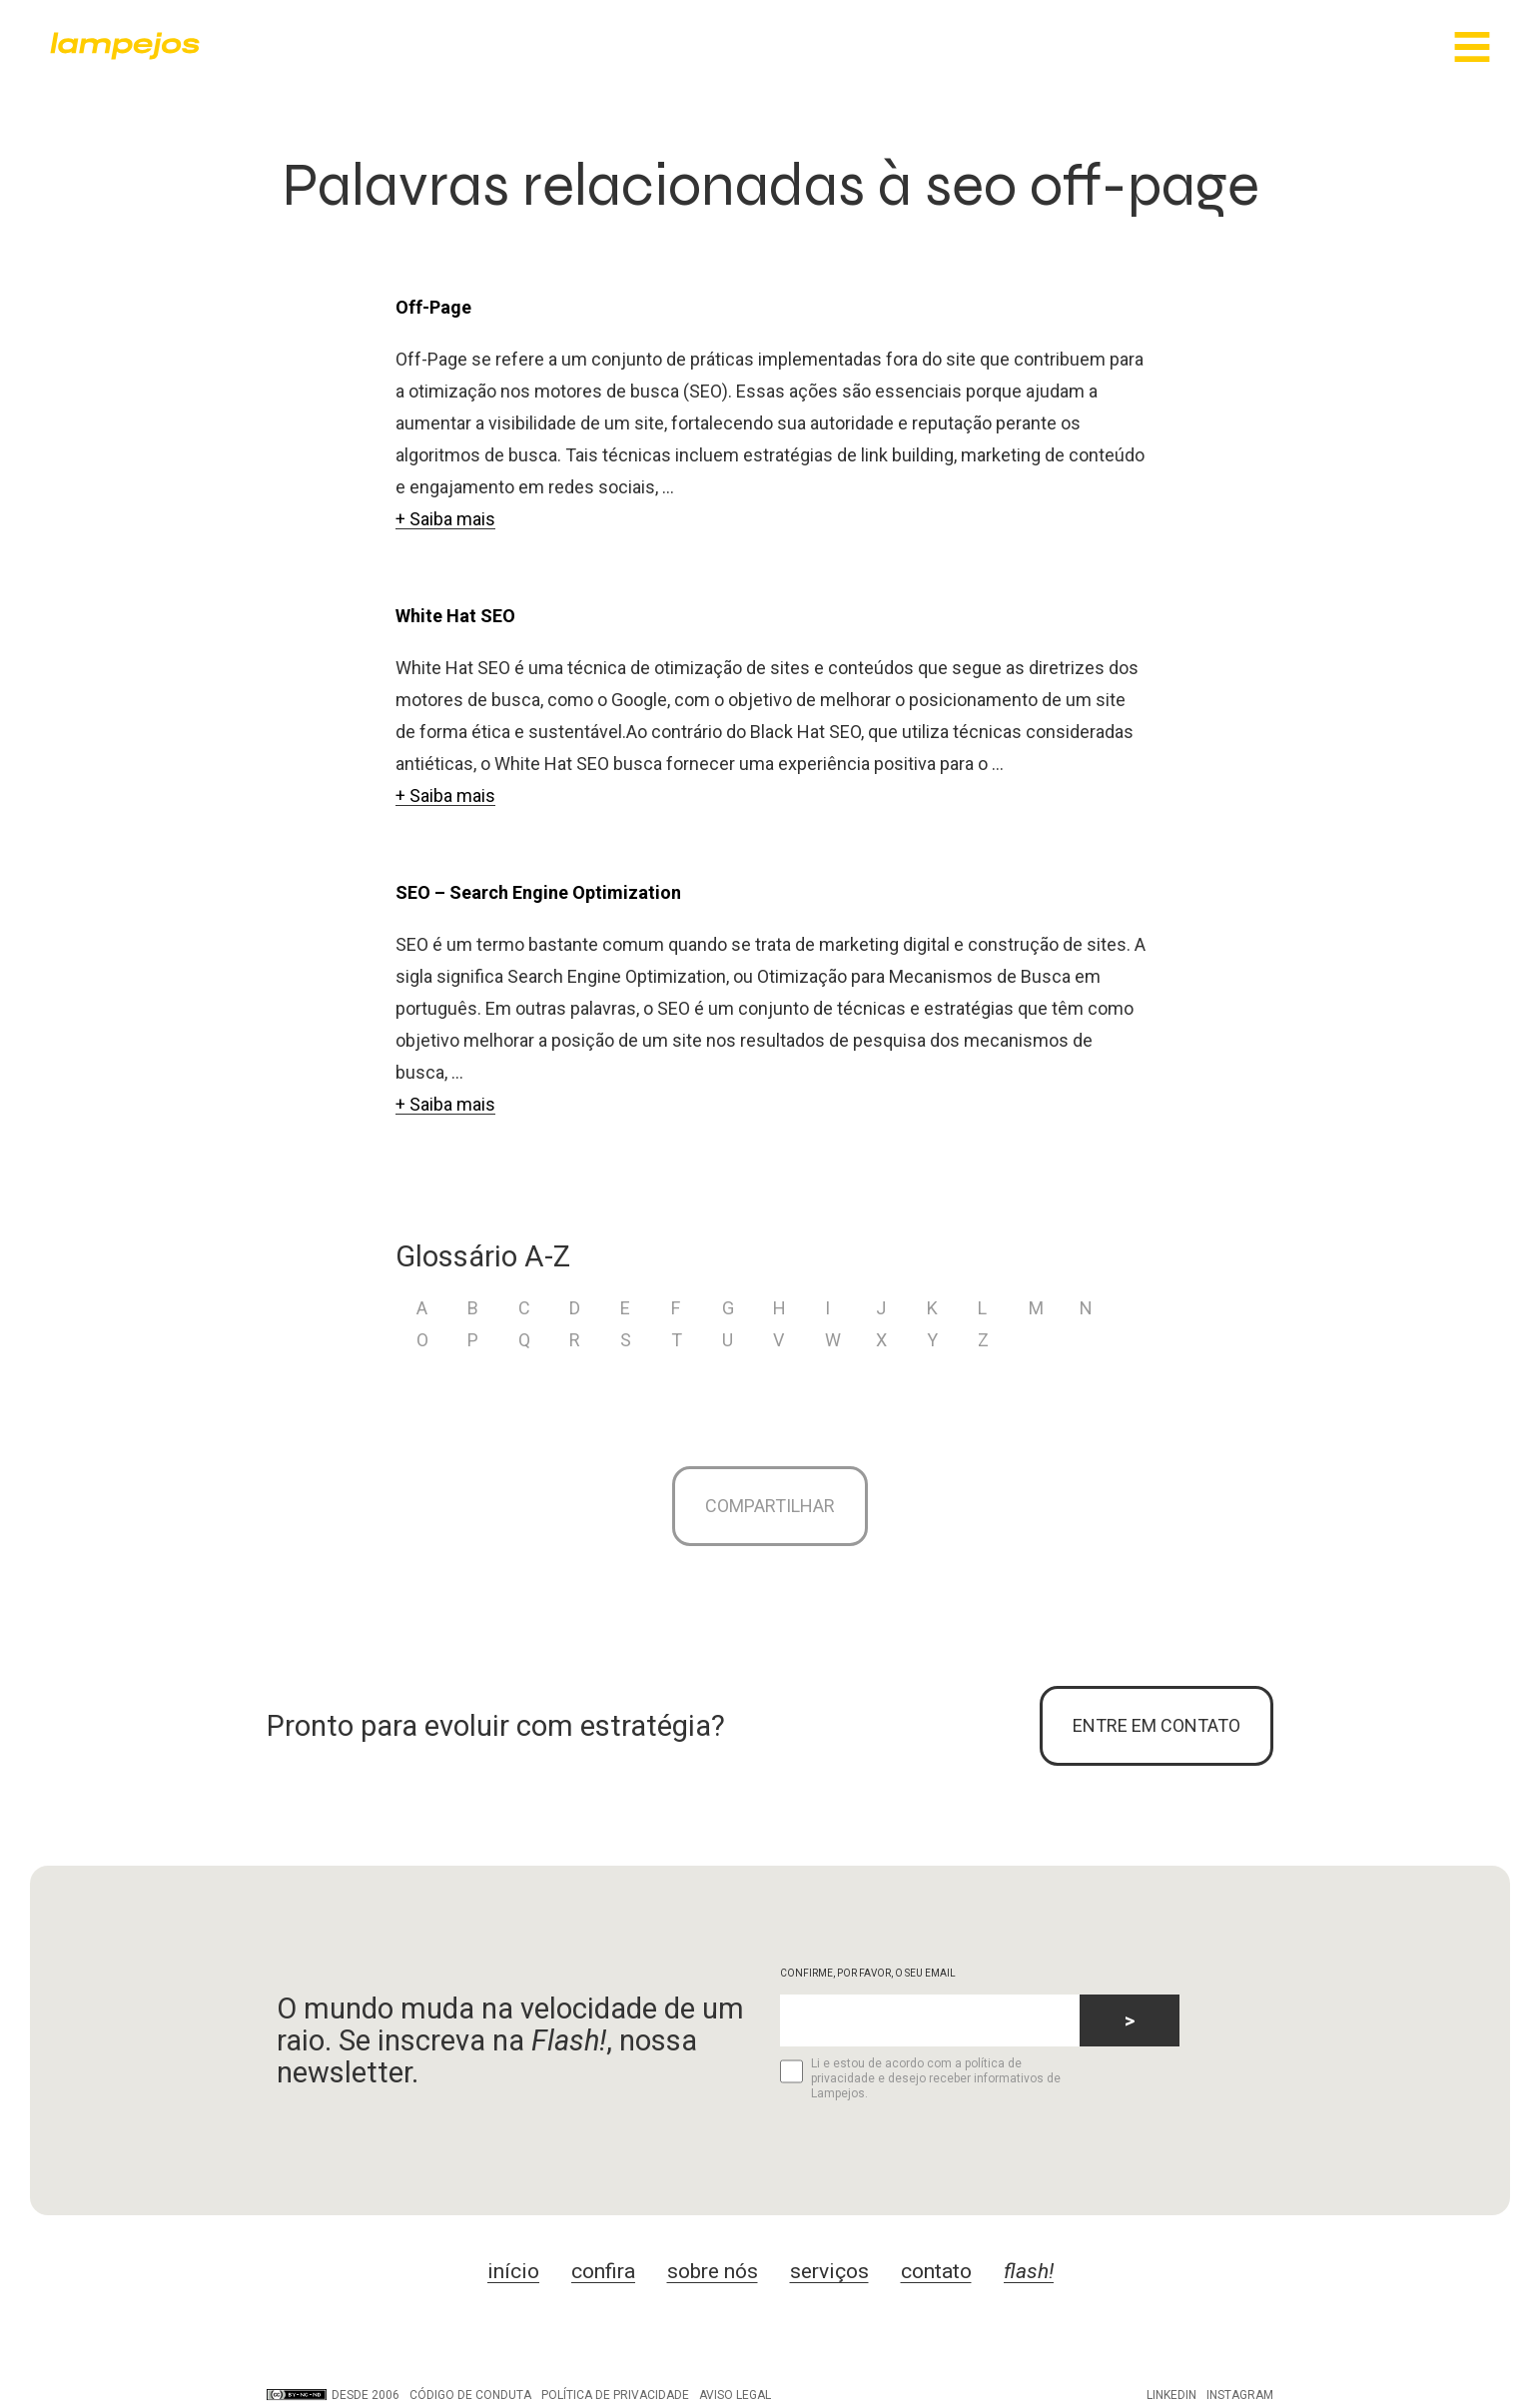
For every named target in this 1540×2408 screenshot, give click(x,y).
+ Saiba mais (445, 518)
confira (603, 2271)
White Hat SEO (455, 615)
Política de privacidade (615, 2395)
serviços (829, 2271)
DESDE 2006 (333, 2395)
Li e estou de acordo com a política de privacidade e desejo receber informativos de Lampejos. (920, 2078)
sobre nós (712, 2271)
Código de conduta (470, 2395)
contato (936, 2271)
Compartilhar (770, 1505)
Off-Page (433, 307)
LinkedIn (1171, 2395)
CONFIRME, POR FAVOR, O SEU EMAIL (868, 1973)
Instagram (1239, 2395)
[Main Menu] (1472, 48)
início (513, 2271)
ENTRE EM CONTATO (1156, 1725)
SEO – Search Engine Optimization (538, 892)
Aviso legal (735, 2395)
